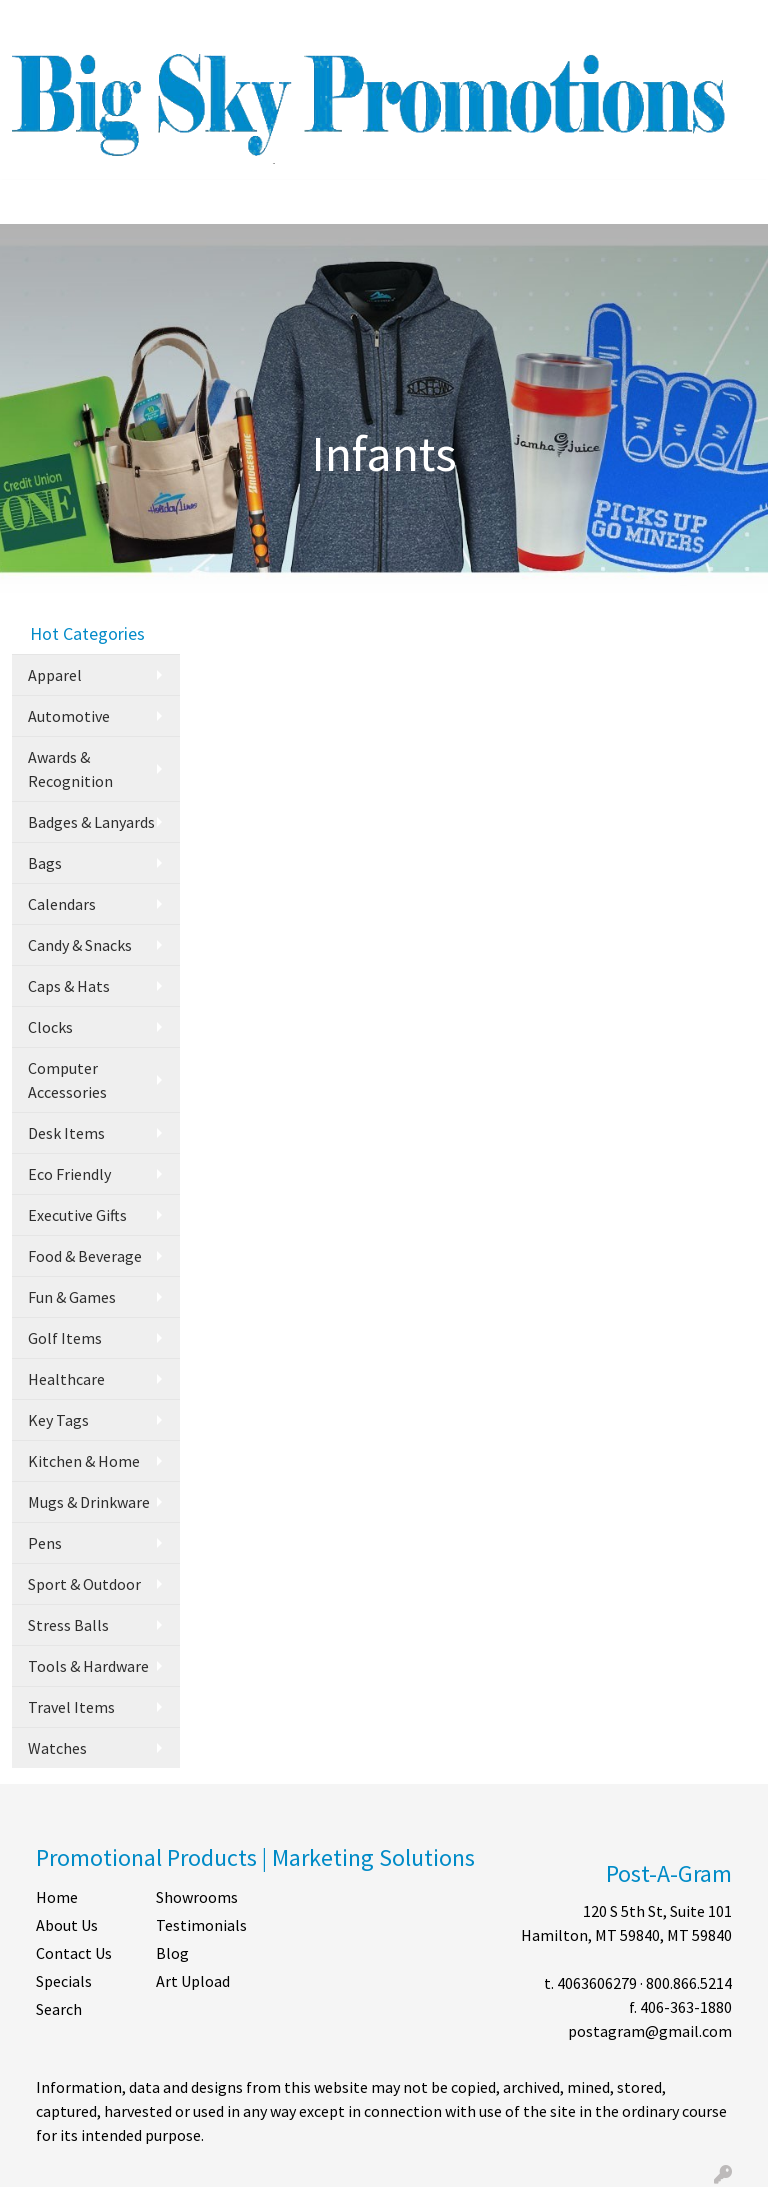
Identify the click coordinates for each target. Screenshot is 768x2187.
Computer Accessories (67, 1080)
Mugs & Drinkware (89, 1502)
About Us (67, 1925)
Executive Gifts (77, 1215)
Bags (45, 863)
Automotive (69, 716)
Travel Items (71, 1707)
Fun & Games (72, 1297)
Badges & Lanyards (91, 822)
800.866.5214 (689, 1983)
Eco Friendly (69, 1174)
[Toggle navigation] (31, 202)
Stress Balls (68, 1625)
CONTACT (207, 22)
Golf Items (65, 1338)
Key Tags (58, 1420)
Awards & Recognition (70, 769)
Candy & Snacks (80, 945)
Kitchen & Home (84, 1461)
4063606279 (597, 1983)
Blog (172, 1953)
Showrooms (197, 1897)
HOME (40, 22)
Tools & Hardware (88, 1666)
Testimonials (201, 1925)
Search (498, 22)
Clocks (50, 1027)
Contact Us (74, 1953)
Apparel (55, 675)
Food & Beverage (85, 1256)
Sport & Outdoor (84, 1584)
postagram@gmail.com (650, 2031)
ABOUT (101, 22)
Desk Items (66, 1133)
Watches (57, 1748)
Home (57, 1897)
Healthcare (66, 1379)
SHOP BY (285, 22)
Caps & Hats (69, 986)
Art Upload (193, 1981)
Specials (64, 1981)
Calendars (62, 904)
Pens (45, 1543)
